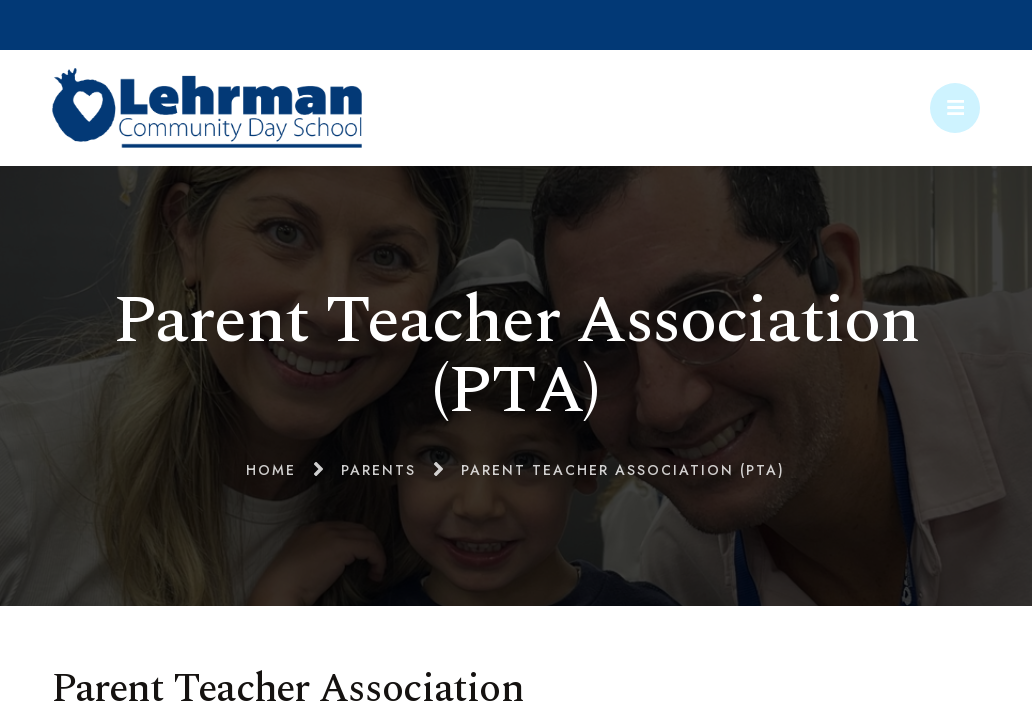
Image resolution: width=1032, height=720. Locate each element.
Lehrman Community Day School (207, 108)
